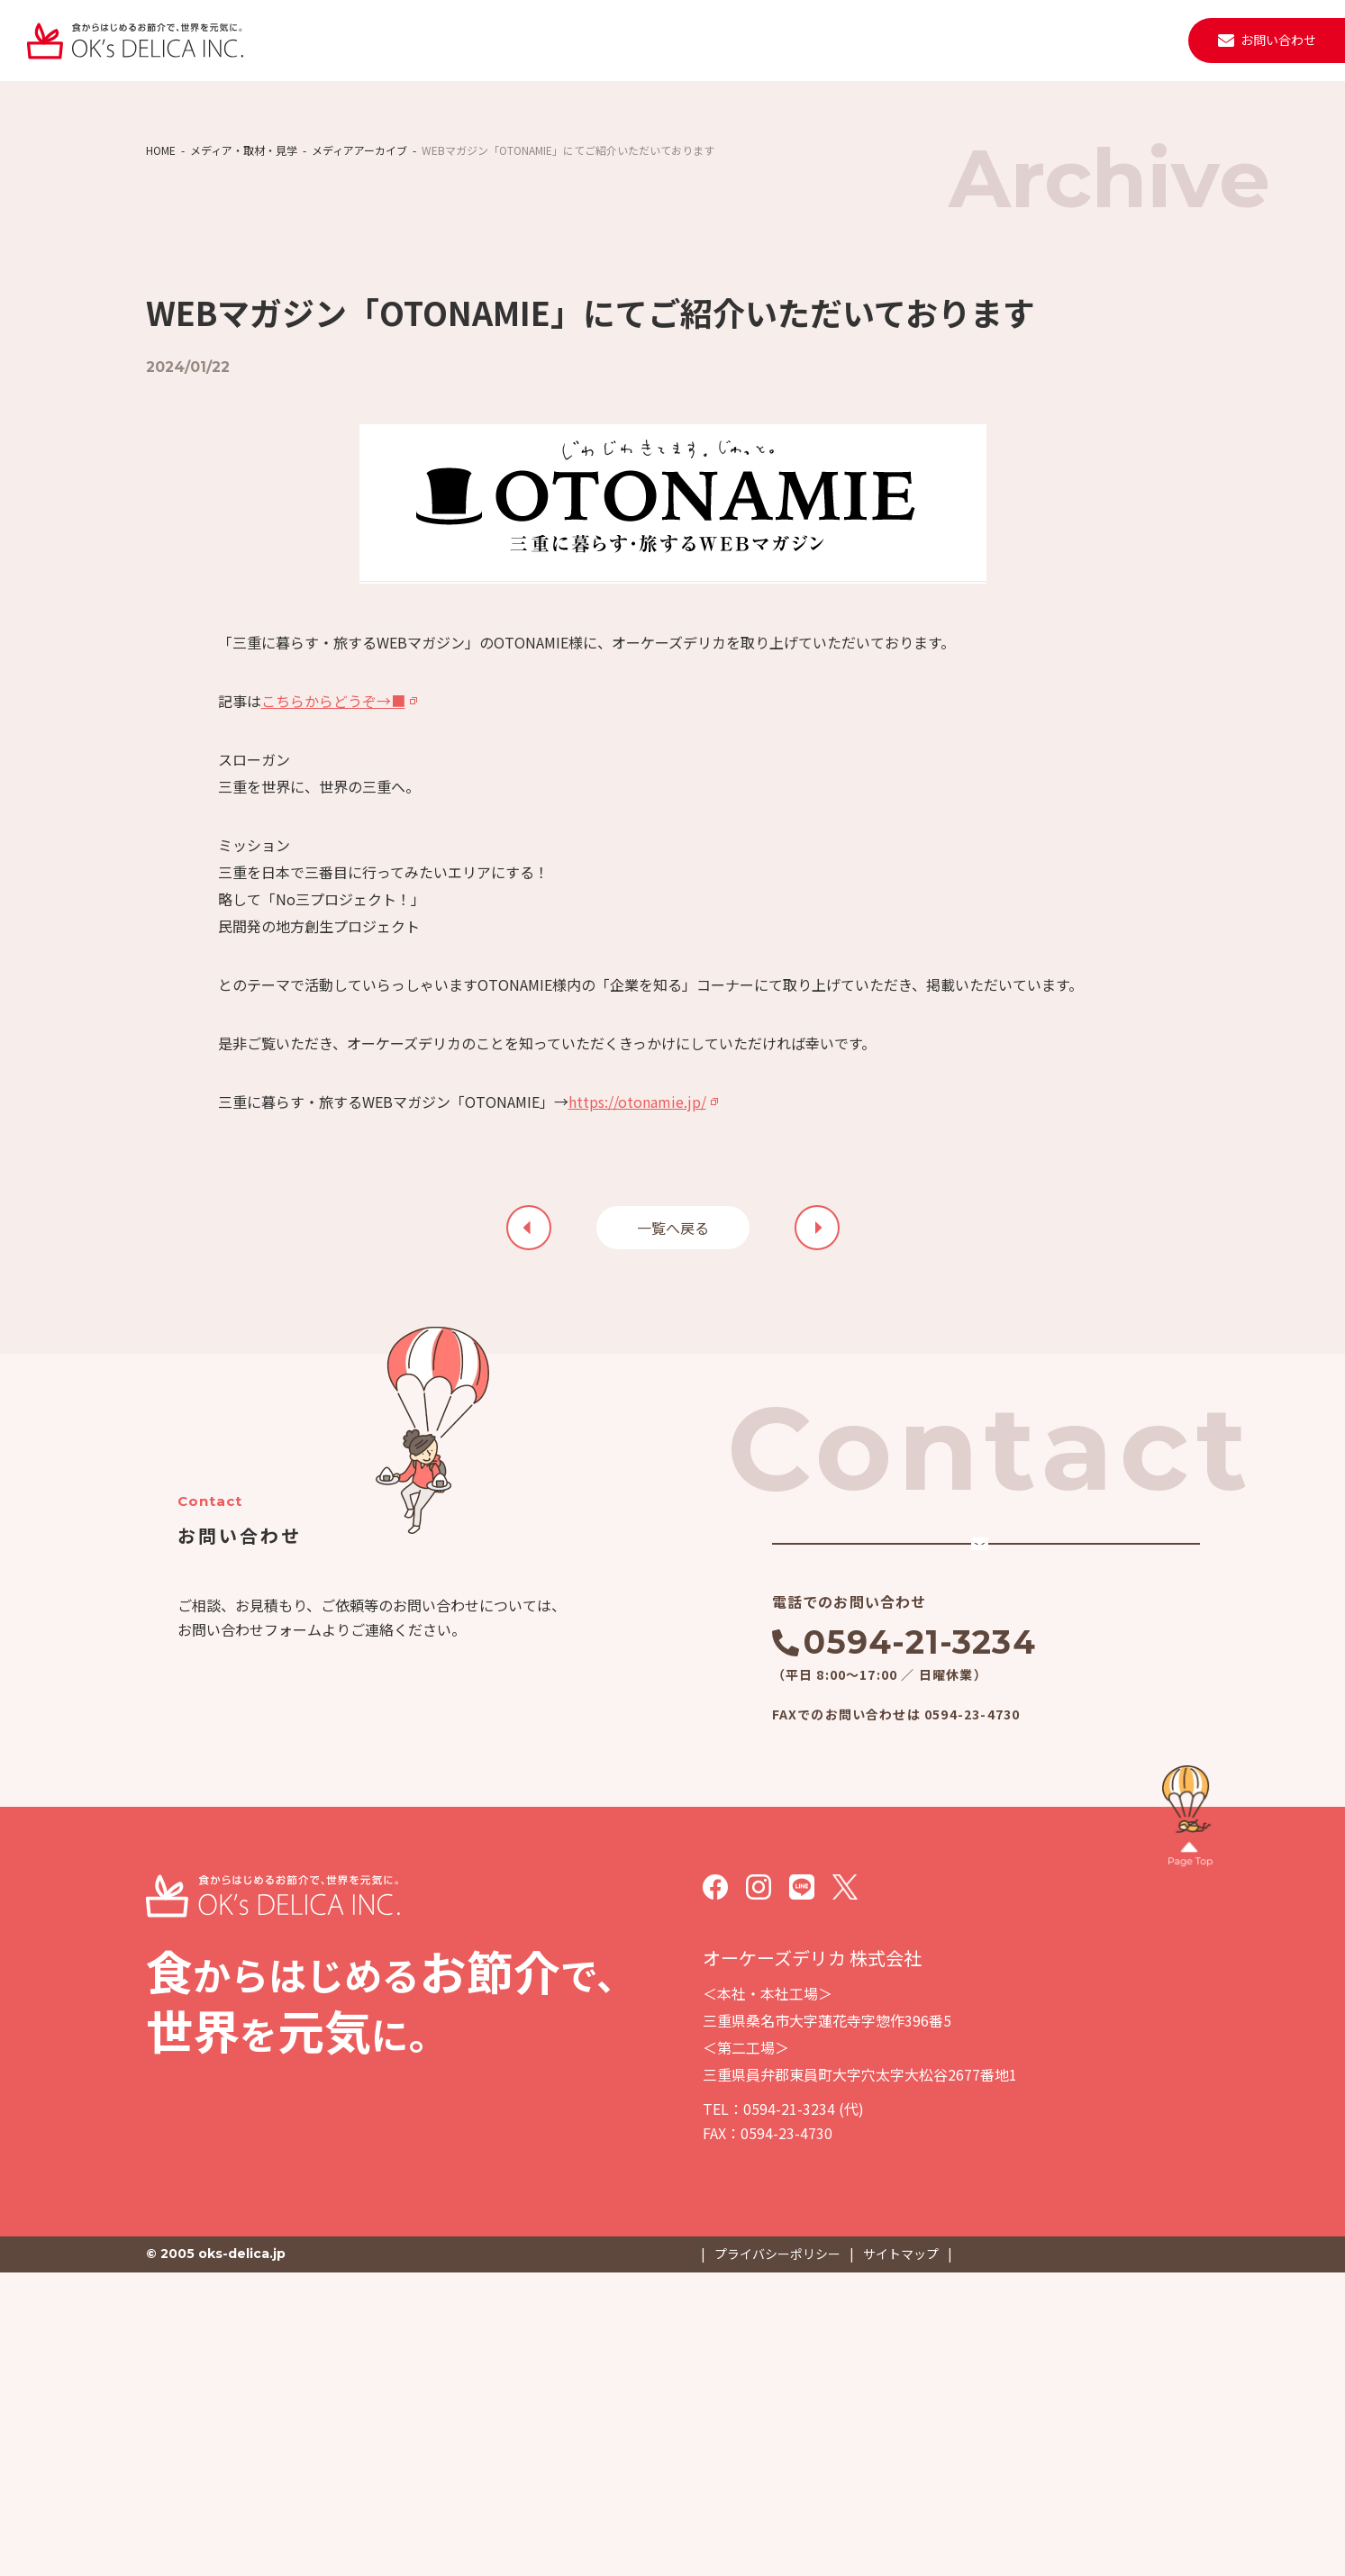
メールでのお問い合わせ (932, 1817)
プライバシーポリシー (777, 2558)
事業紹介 (529, 40)
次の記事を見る (528, 1470)
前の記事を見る (817, 1470)
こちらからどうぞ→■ (333, 944)
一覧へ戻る (673, 1471)
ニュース (779, 40)
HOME (161, 357)
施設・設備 (693, 40)
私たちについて (431, 40)
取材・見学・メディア (894, 40)
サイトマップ (901, 2558)
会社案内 (608, 40)
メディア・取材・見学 (243, 357)
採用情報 (1011, 40)
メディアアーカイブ (359, 357)
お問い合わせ (1278, 40)
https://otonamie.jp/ (637, 1345)
